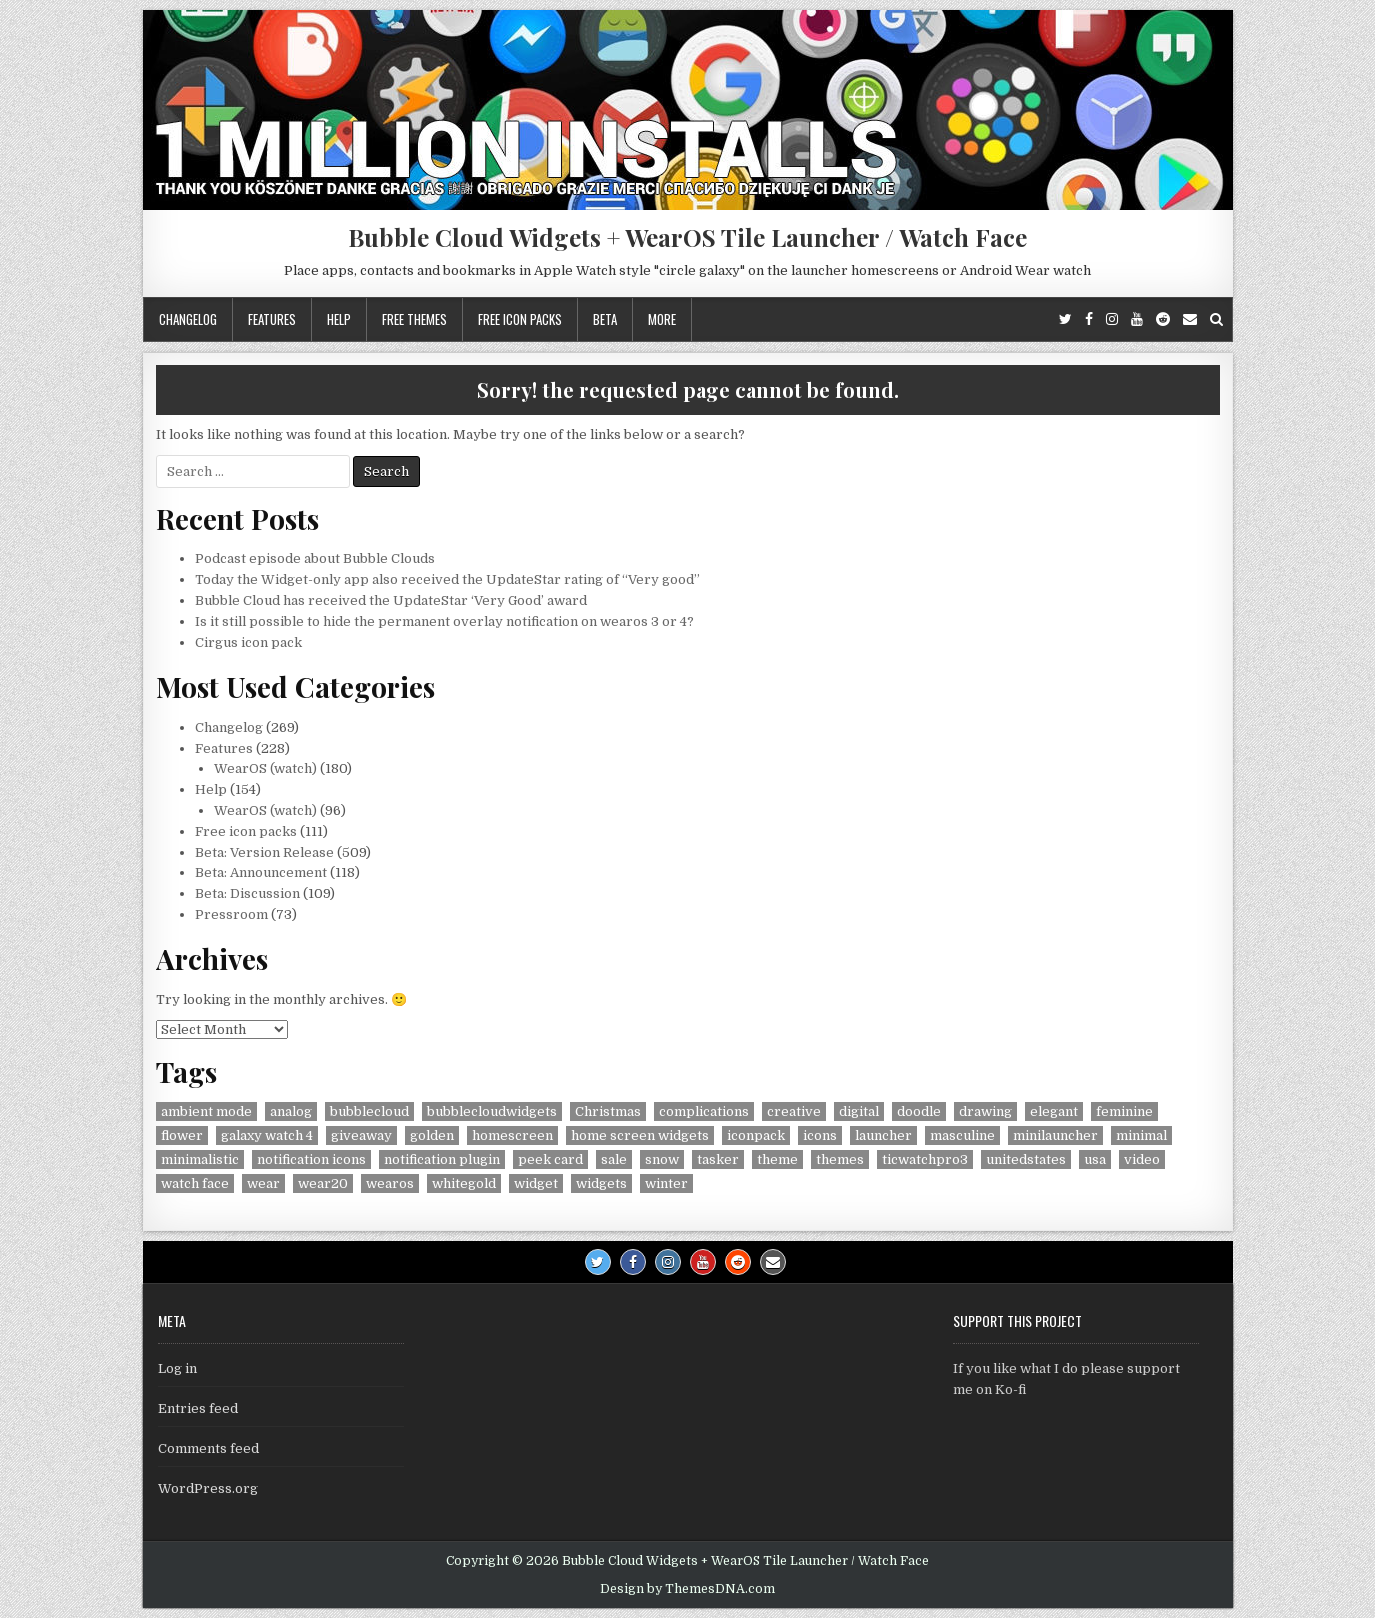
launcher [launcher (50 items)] (883, 1135)
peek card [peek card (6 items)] (550, 1159)
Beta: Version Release (264, 852)
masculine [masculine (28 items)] (962, 1135)
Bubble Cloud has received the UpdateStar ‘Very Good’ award (391, 600)
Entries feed (198, 1408)
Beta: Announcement (261, 872)
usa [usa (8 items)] (1095, 1159)
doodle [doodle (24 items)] (919, 1111)
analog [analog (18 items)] (291, 1111)
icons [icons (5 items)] (820, 1135)
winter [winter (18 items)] (666, 1183)
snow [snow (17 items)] (662, 1159)
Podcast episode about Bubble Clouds (315, 558)
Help (339, 319)
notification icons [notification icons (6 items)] (311, 1159)
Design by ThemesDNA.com (687, 1589)
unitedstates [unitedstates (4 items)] (1026, 1159)
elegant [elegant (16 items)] (1054, 1111)
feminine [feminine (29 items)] (1124, 1111)
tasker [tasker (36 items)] (718, 1159)
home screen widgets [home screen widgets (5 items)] (640, 1135)
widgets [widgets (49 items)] (601, 1183)
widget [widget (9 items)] (536, 1183)
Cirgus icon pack (248, 642)
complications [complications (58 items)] (704, 1111)
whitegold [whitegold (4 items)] (464, 1183)
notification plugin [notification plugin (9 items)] (442, 1159)
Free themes (414, 319)
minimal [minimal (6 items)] (1141, 1135)
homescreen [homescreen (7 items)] (512, 1135)
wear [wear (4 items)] (263, 1183)
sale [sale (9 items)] (614, 1159)
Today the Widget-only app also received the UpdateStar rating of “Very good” (447, 579)
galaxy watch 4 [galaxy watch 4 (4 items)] (267, 1135)
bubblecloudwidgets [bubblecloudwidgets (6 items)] (492, 1111)
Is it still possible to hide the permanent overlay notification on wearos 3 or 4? (444, 621)
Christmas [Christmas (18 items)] (608, 1111)
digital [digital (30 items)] (859, 1111)
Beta (605, 319)
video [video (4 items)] (1142, 1159)
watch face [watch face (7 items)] (195, 1183)
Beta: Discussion (247, 893)
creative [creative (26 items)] (794, 1111)
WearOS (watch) (265, 768)
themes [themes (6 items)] (840, 1159)
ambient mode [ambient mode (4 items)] (206, 1111)
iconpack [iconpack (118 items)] (756, 1135)
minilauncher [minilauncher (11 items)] (1055, 1135)
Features (272, 319)
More (662, 319)
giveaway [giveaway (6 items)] (361, 1135)
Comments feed (208, 1448)
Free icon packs (520, 319)
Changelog (188, 319)
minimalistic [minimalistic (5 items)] (200, 1159)
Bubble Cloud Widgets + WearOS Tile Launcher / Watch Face (687, 237)
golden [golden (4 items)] (432, 1135)
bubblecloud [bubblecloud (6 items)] (369, 1111)
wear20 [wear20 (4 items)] (323, 1183)
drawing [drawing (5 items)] (985, 1111)
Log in (177, 1368)
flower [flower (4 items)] (182, 1135)
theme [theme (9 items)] (777, 1159)
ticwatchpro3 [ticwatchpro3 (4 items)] (925, 1159)
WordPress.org (208, 1488)
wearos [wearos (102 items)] (390, 1183)
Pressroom (231, 914)
